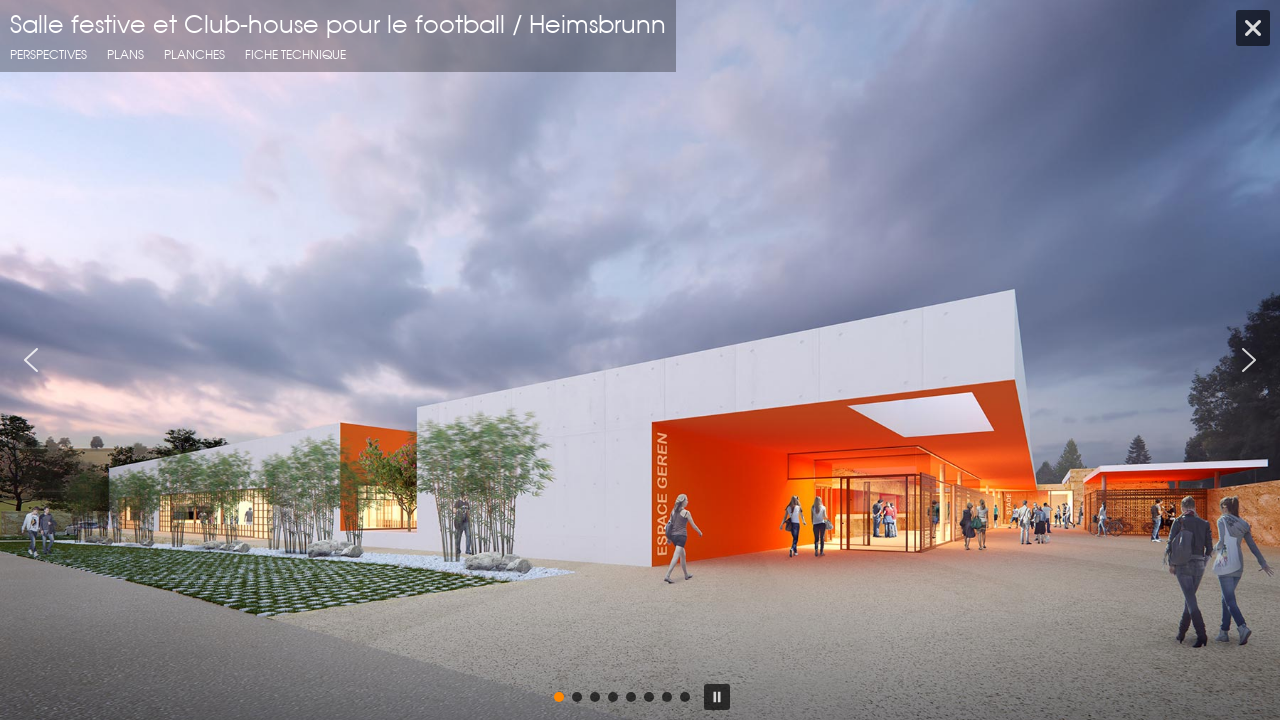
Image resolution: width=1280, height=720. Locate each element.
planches (194, 54)
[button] (31, 360)
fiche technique (295, 54)
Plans (125, 54)
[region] (640, 360)
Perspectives (48, 54)
